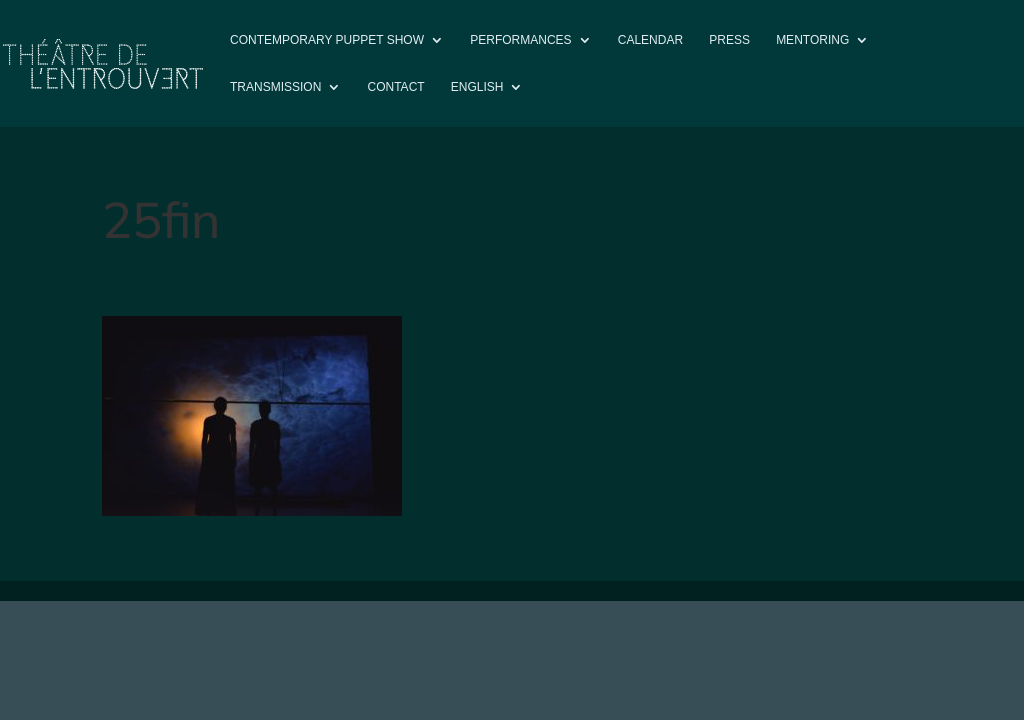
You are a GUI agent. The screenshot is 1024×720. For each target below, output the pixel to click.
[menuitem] (487, 103)
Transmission (275, 87)
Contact (396, 87)
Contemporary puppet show (327, 40)
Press (729, 40)
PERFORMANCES (520, 40)
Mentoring (812, 40)
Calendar (650, 40)
